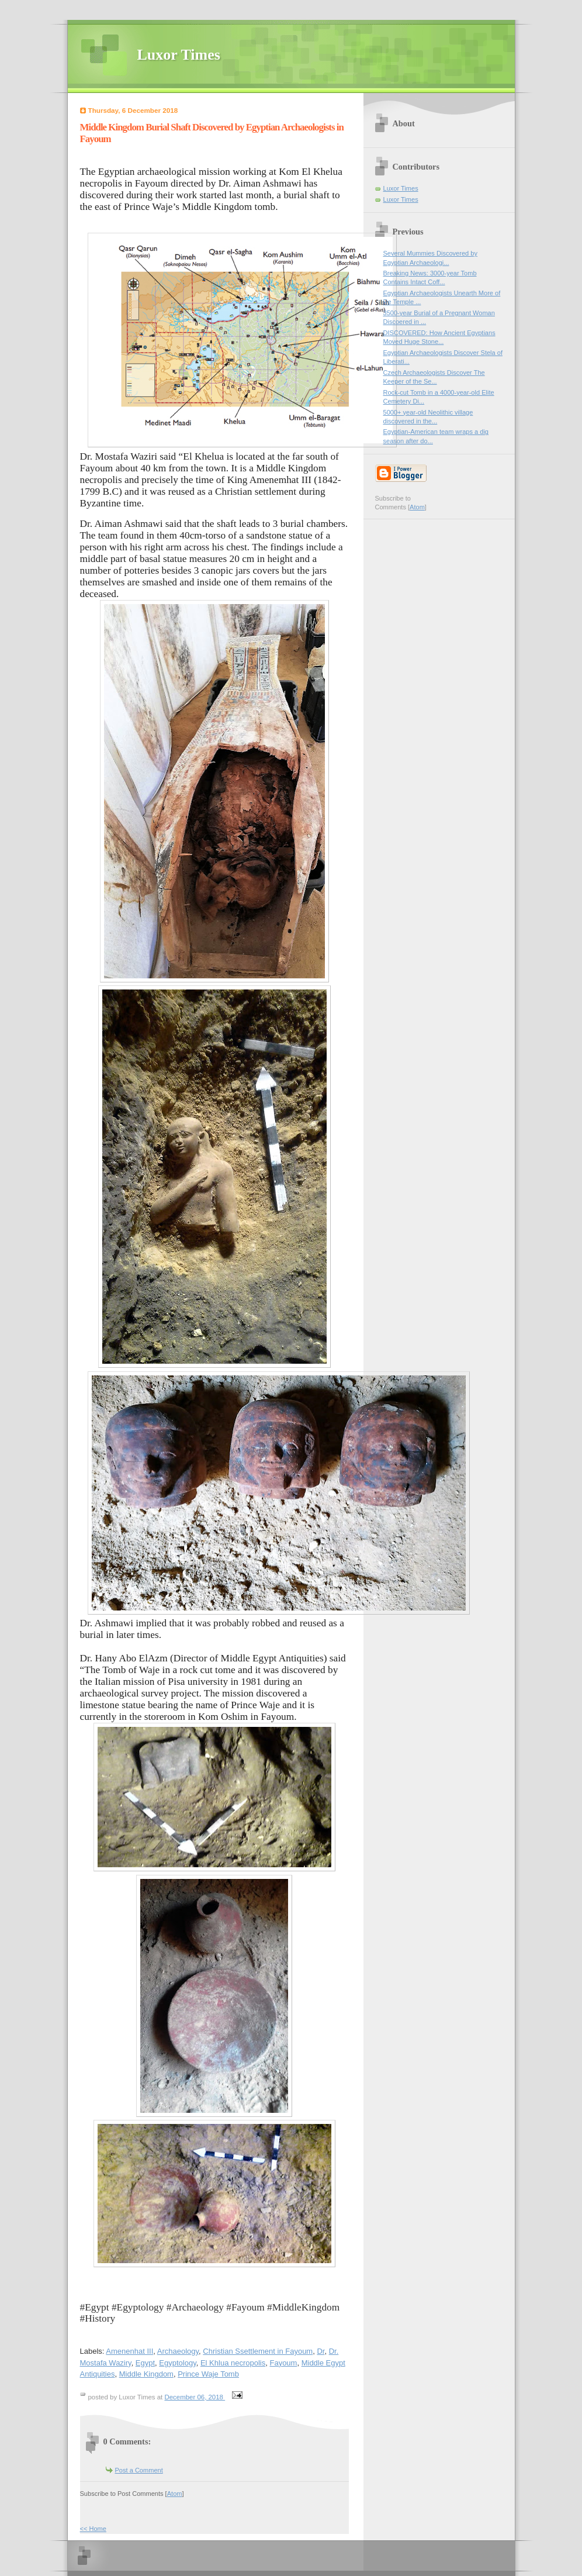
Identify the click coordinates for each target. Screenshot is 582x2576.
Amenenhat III (129, 2351)
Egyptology (177, 2362)
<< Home (93, 2528)
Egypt (145, 2362)
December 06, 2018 (194, 2397)
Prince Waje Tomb (208, 2374)
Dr (320, 2351)
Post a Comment (139, 2470)
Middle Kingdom (146, 2374)
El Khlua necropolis (232, 2362)
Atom (174, 2493)
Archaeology (178, 2351)
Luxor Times (178, 54)
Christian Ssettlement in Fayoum (258, 2351)
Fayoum (283, 2362)
